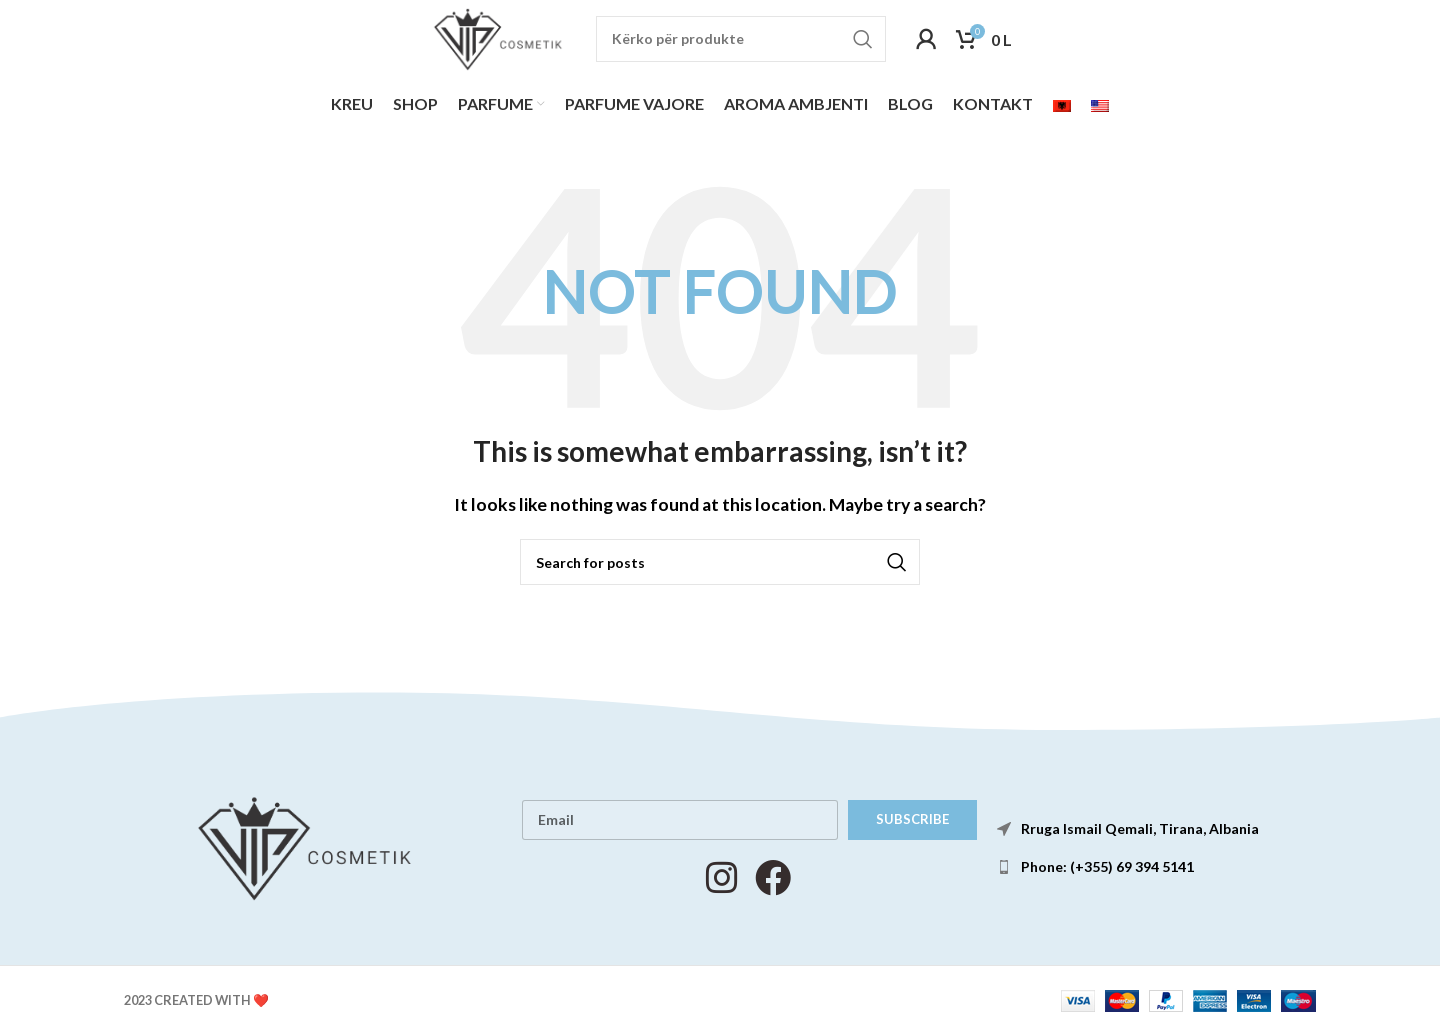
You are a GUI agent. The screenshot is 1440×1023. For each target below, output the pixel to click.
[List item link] (1161, 874)
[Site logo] (497, 40)
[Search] (748, 43)
